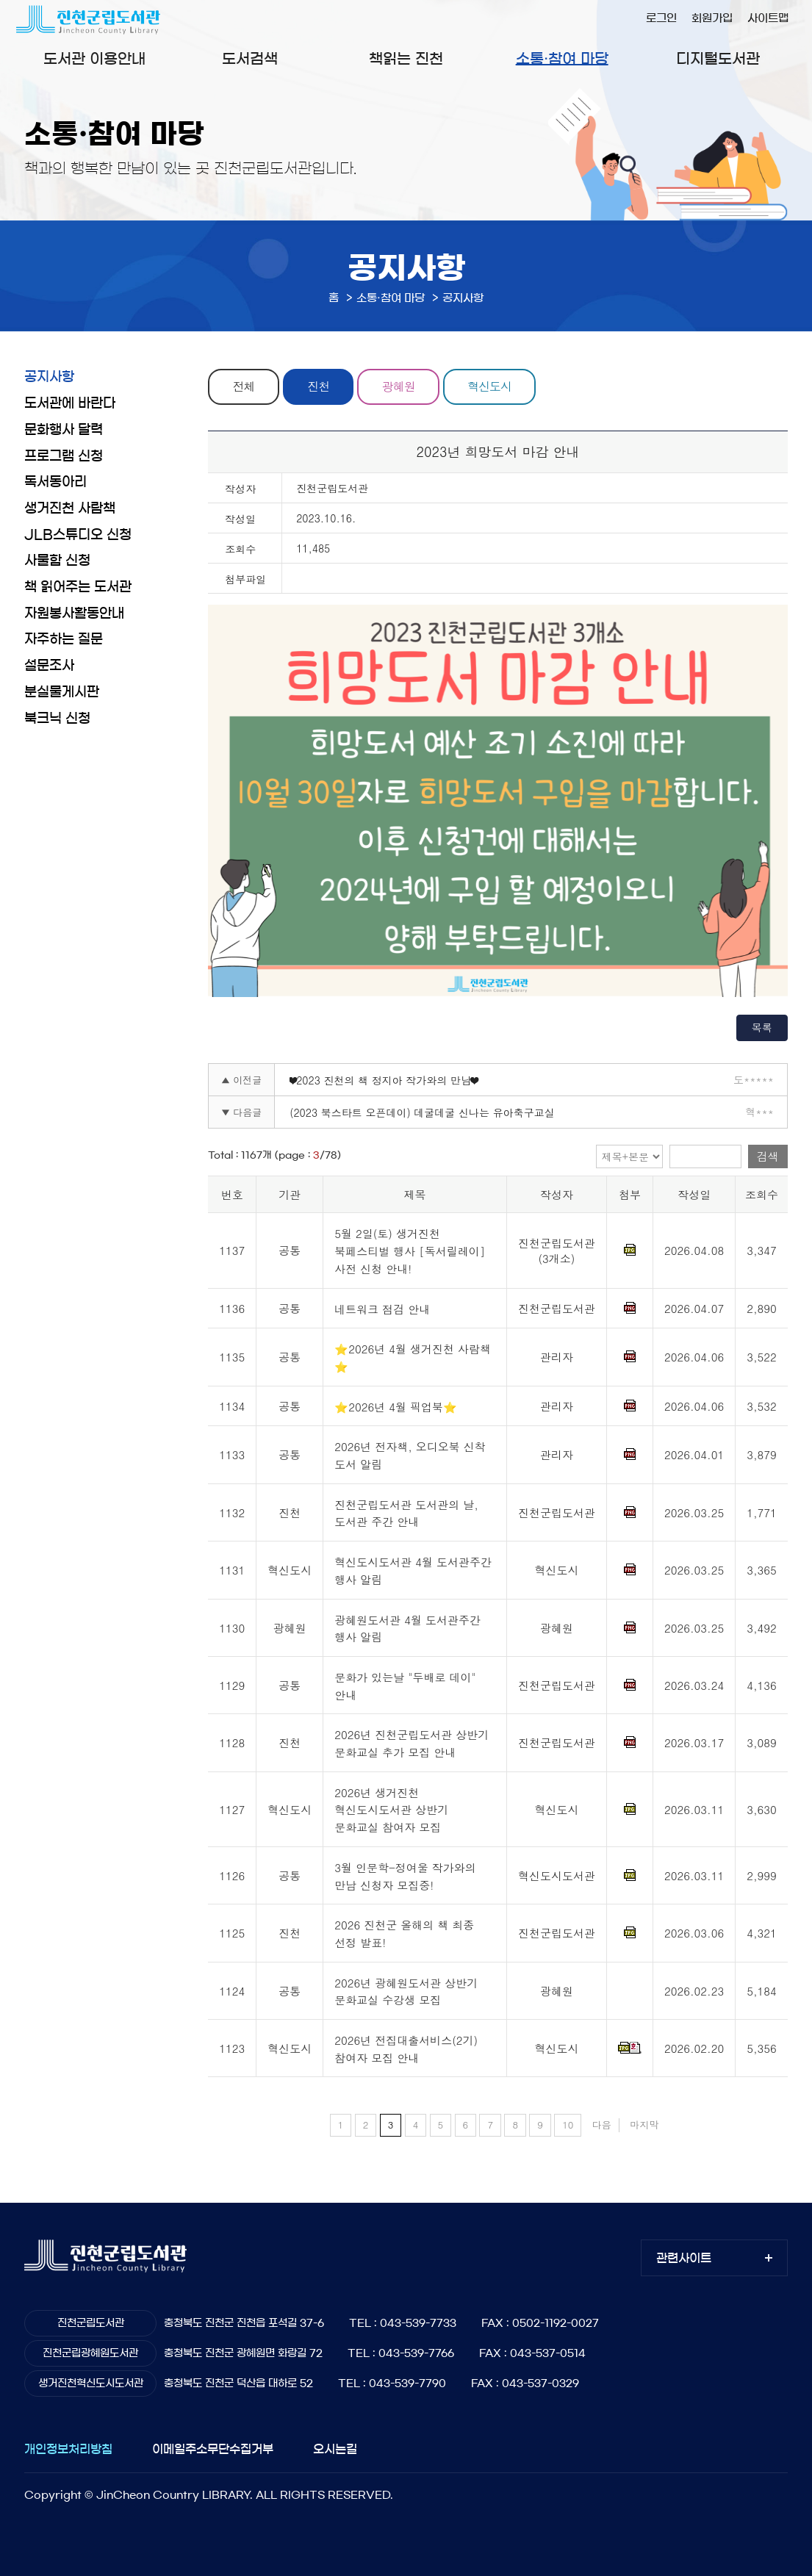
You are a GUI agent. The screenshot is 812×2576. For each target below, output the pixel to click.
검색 (768, 1157)
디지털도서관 (718, 58)
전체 (245, 386)
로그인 (661, 18)
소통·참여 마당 (562, 58)
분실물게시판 (61, 692)
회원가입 (712, 18)
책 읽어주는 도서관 (78, 587)
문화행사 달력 (63, 429)
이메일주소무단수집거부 (212, 2449)
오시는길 (335, 2449)
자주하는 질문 (63, 639)
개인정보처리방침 (68, 2449)
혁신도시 (498, 386)
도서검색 (250, 58)
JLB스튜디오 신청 (78, 535)
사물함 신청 (57, 560)
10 (567, 2125)
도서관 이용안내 (94, 58)
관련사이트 (683, 2258)
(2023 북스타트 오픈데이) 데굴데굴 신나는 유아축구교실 (422, 1112)
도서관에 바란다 (69, 403)
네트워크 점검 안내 (382, 1309)
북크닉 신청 (57, 718)
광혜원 (404, 386)
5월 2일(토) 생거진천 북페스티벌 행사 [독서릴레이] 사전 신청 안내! (409, 1251)
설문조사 (49, 665)
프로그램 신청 (63, 456)
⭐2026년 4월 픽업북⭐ (395, 1406)
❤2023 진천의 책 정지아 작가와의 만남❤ (384, 1080)
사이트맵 (767, 18)
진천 (322, 386)
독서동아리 (55, 482)
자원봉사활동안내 (74, 613)
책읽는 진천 (406, 58)
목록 (762, 1027)
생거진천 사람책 (69, 508)
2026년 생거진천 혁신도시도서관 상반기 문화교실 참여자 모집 (391, 1810)
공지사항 (49, 377)
